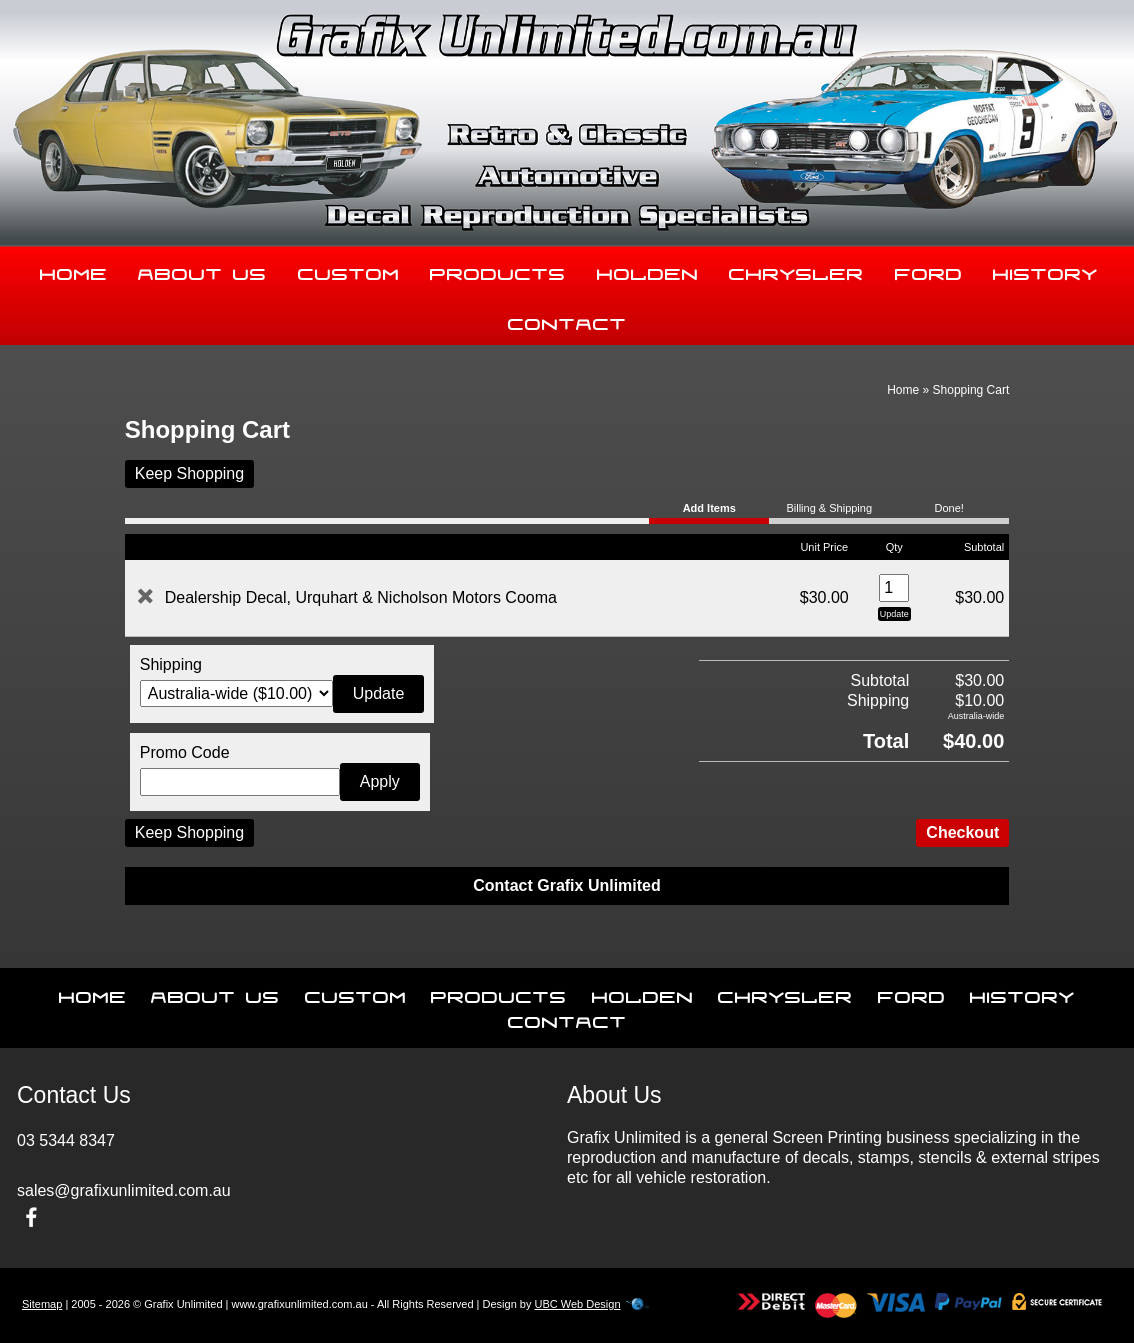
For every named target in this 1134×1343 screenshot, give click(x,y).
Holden (648, 270)
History (1045, 270)
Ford (929, 270)
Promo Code (185, 752)
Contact (567, 320)
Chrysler (796, 270)
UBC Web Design (578, 1304)
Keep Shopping (189, 473)
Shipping (171, 664)
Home (74, 270)
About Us (202, 270)
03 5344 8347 (66, 1140)
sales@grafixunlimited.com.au (124, 1190)
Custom (349, 270)
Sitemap (42, 1304)
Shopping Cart (971, 390)
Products (498, 270)
